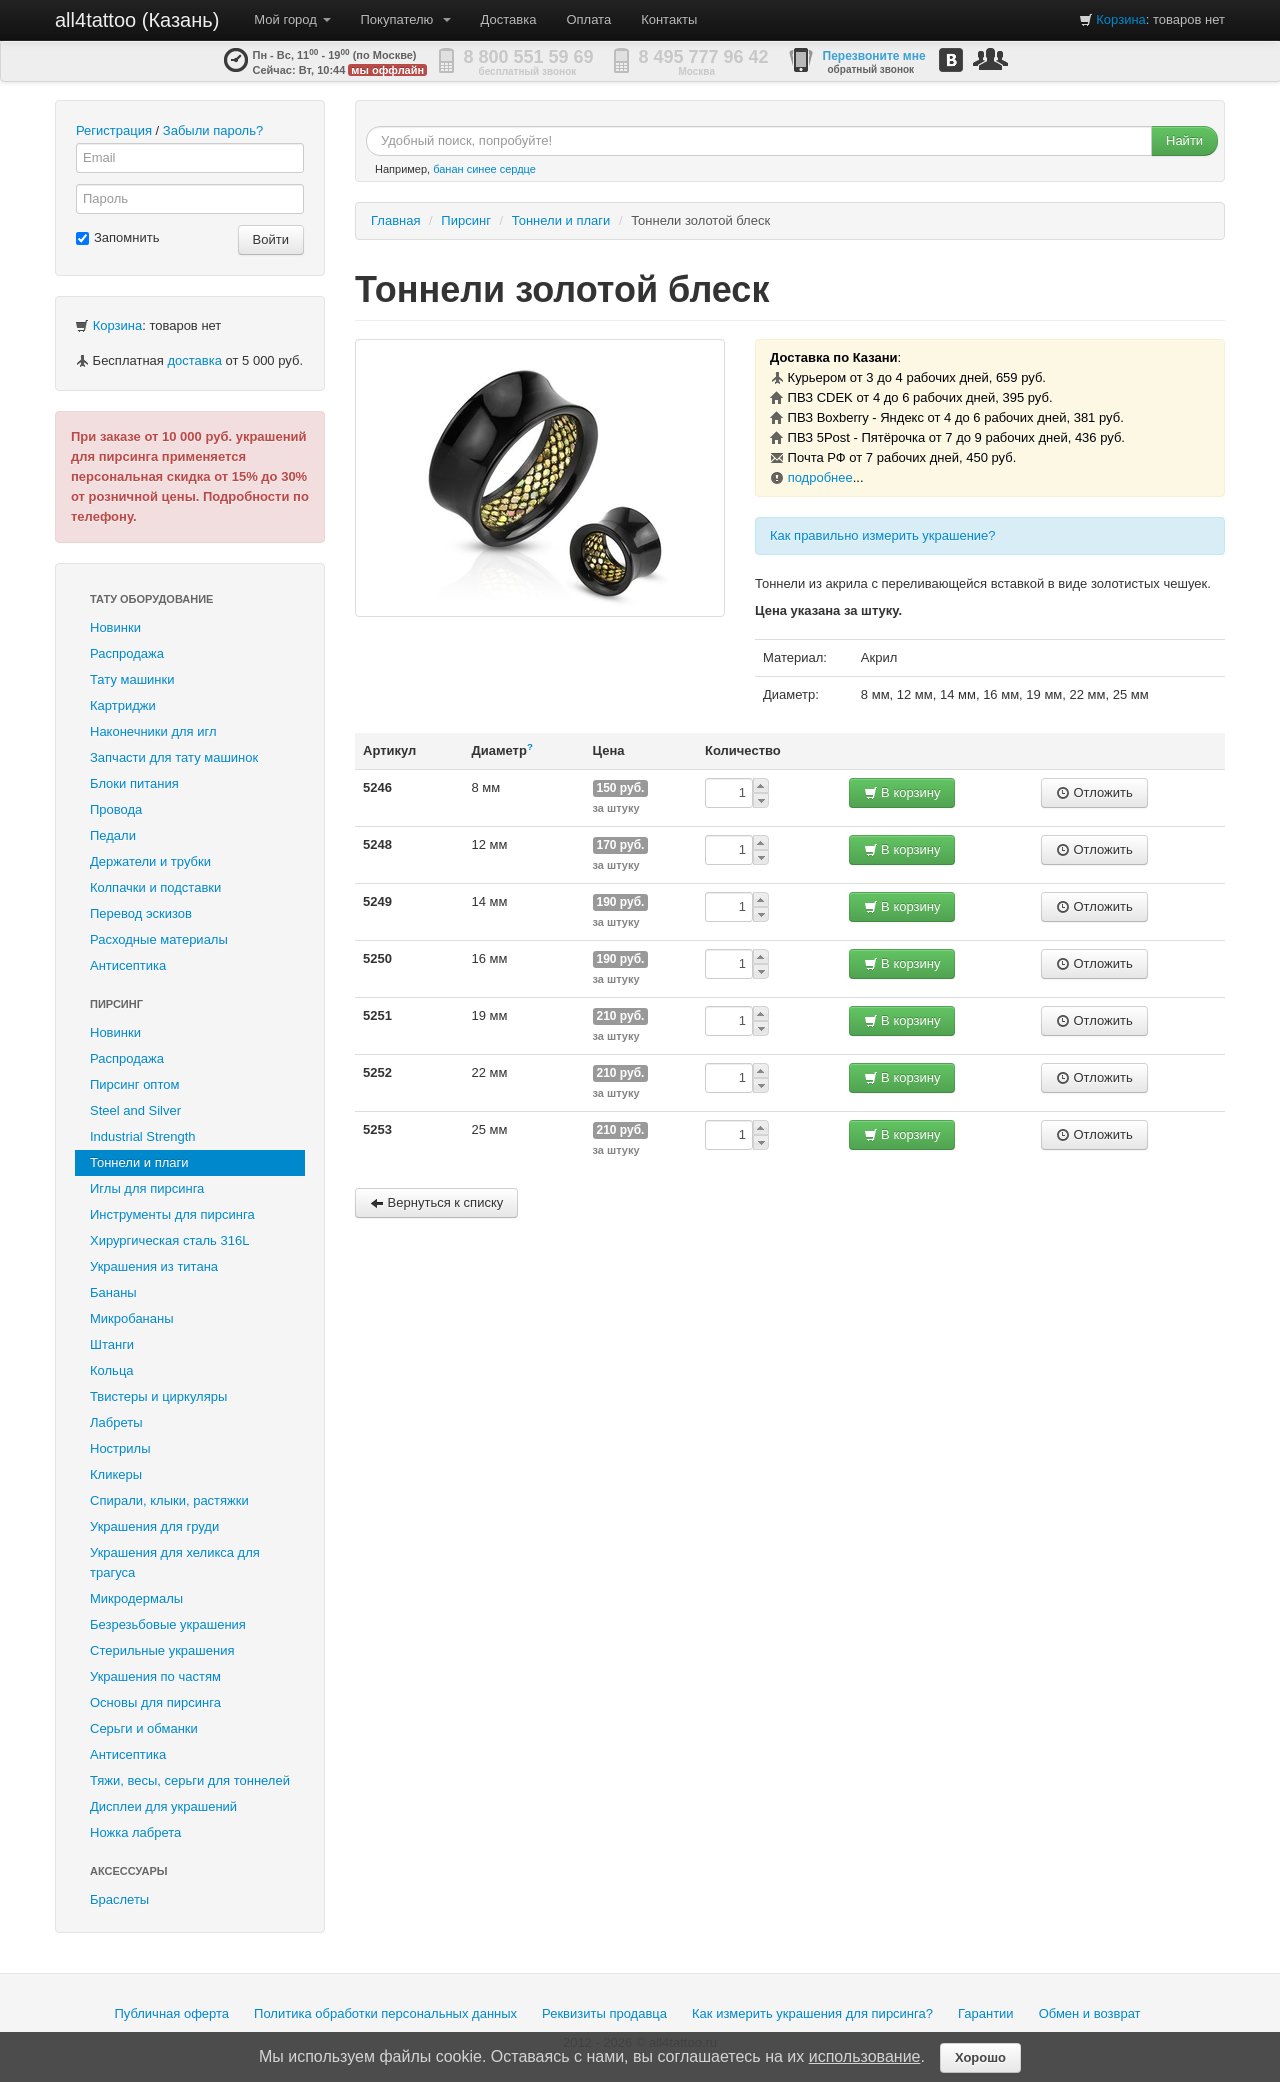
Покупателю (406, 19)
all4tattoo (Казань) (137, 20)
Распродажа (127, 653)
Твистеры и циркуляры (158, 1396)
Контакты (669, 19)
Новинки (115, 627)
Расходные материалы (159, 939)
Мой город (292, 19)
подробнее (820, 477)
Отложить (1094, 792)
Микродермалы (136, 1598)
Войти (271, 239)
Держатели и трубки (150, 861)
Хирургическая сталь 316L (169, 1240)
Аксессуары (129, 1871)
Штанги (112, 1344)
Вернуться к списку (436, 1202)
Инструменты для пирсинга (172, 1214)
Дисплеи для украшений (163, 1806)
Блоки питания (134, 783)
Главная (395, 220)
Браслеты (119, 1899)
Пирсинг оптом (134, 1084)
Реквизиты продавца (604, 2013)
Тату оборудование (151, 599)
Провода (116, 809)
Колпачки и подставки (155, 887)
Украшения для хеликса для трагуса (175, 1562)
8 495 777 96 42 (704, 57)
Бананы (113, 1292)
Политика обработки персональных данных (385, 2013)
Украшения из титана (154, 1266)
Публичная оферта (171, 2013)
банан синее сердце (484, 169)
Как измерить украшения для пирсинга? (812, 2013)
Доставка (509, 19)
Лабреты (116, 1422)
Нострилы (120, 1448)
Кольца (112, 1370)
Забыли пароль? (213, 130)
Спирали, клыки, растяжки (169, 1500)
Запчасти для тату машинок (174, 757)
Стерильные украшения (162, 1650)
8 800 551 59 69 (529, 57)
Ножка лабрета (135, 1832)
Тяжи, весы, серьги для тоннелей (190, 1780)
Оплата (588, 19)
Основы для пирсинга (155, 1702)
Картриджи (123, 705)
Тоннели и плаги (139, 1162)
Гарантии (986, 2013)
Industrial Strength (143, 1136)
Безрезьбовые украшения (168, 1624)
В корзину (902, 792)
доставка (194, 360)
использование (865, 2056)
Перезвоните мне (874, 56)
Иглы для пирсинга (147, 1188)
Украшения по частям (155, 1676)
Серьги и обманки (144, 1728)
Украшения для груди (154, 1526)
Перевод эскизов (141, 913)
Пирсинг (116, 1004)
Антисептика (128, 965)
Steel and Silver (135, 1110)
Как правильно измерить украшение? (883, 535)
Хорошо (980, 2057)
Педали (113, 835)
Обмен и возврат (1090, 2013)
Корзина (1121, 19)
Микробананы (132, 1318)
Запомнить (117, 237)
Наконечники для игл (153, 731)
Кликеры (116, 1474)
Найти (1184, 140)
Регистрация (114, 130)
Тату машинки (132, 679)
